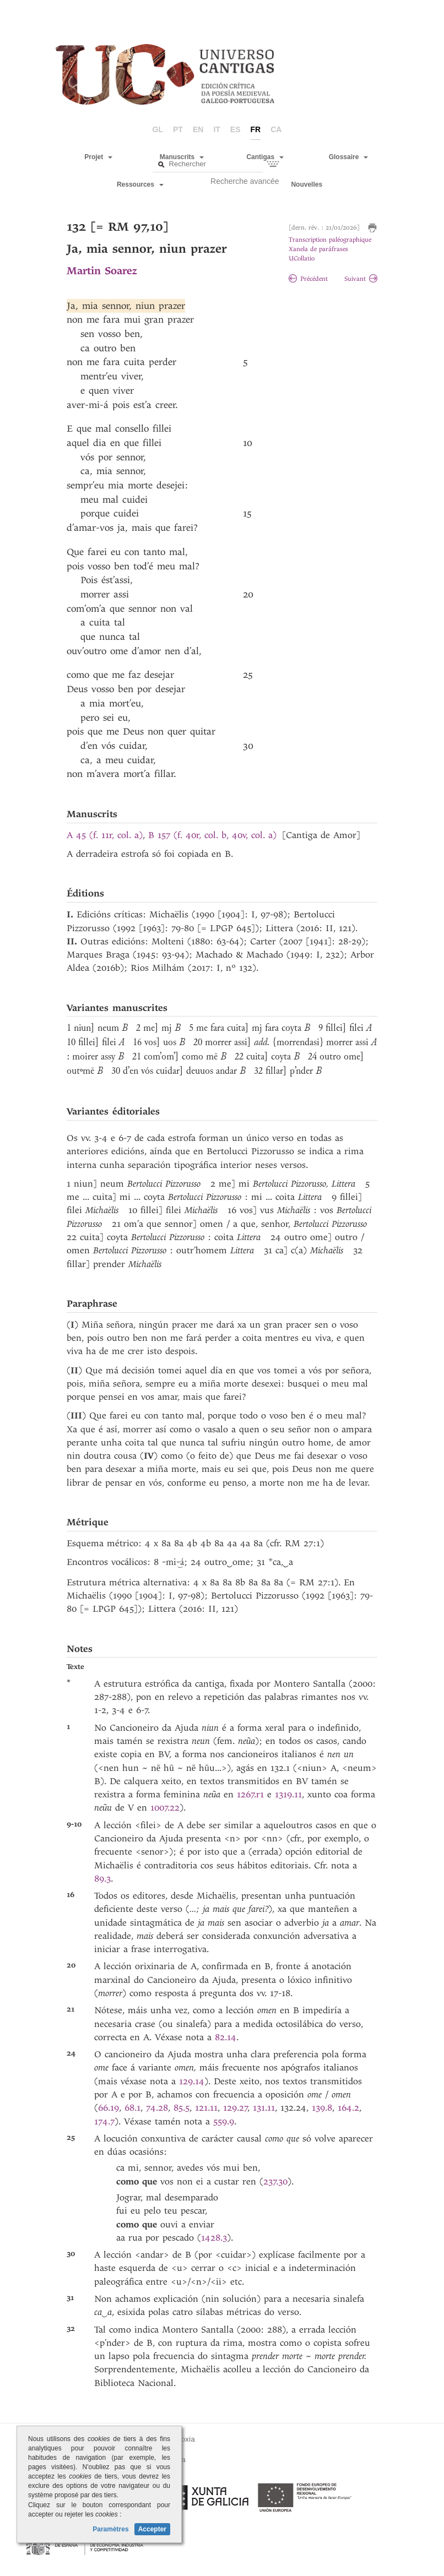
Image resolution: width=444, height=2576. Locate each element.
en (198, 129)
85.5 (181, 2107)
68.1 (132, 2107)
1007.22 (165, 1807)
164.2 (348, 2107)
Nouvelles (306, 184)
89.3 (102, 1878)
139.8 (322, 2107)
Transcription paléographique (330, 239)
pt (178, 129)
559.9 (223, 2121)
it (216, 129)
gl (158, 129)
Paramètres (110, 2529)
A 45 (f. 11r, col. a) (105, 835)
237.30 (275, 2181)
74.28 (157, 2107)
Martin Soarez (102, 270)
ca (275, 129)
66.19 (108, 2107)
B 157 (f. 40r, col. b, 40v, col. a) (212, 835)
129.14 (191, 2081)
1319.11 (288, 1794)
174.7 (104, 2121)
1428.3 (214, 2237)
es (235, 129)
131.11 (264, 2107)
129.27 (235, 2107)
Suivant (360, 278)
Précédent (308, 278)
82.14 (225, 2037)
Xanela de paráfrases (318, 249)
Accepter (152, 2529)
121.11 (206, 2107)
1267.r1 (250, 1794)
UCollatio (302, 258)
